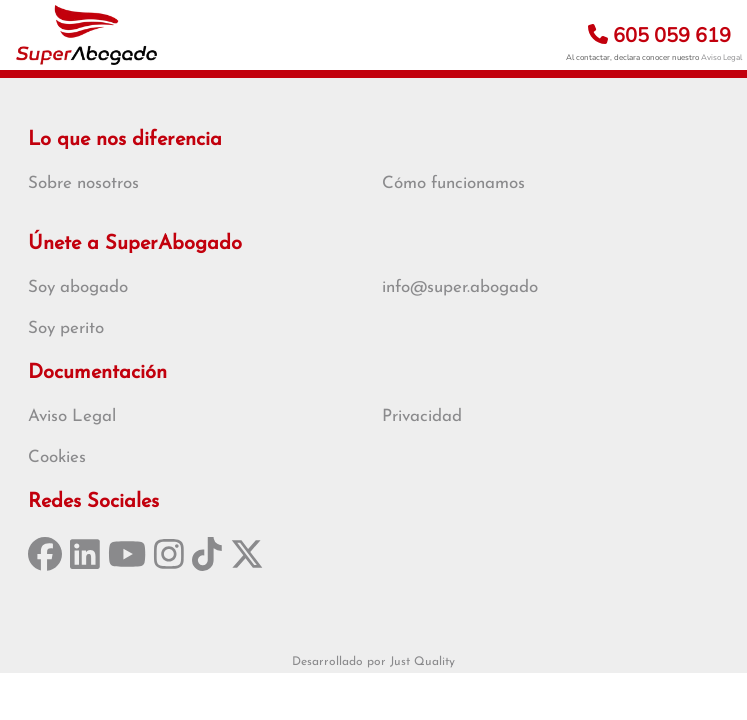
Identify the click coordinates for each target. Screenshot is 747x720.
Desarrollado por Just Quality (373, 662)
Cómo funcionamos (453, 183)
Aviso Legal (721, 57)
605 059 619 (659, 35)
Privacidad (422, 416)
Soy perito (66, 328)
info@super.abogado (460, 287)
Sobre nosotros (83, 183)
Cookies (57, 457)
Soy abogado (78, 287)
